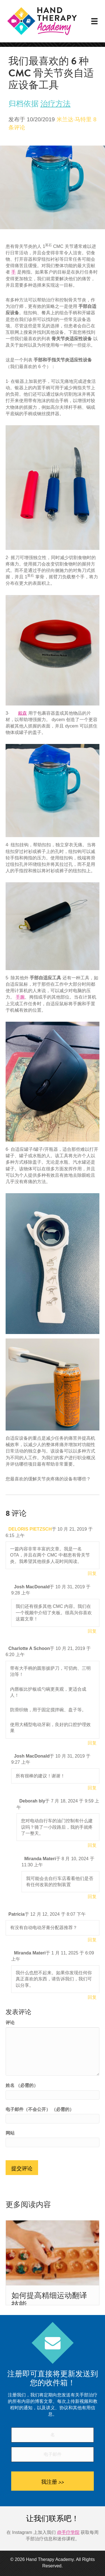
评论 (10, 2022)
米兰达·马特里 (74, 119)
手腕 (20, 997)
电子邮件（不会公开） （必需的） (40, 2109)
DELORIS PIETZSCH (30, 1529)
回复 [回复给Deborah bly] (92, 1845)
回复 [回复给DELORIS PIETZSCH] (92, 1573)
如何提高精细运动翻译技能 (49, 2300)
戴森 (22, 713)
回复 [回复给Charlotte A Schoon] (92, 1743)
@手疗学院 (68, 2532)
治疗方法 (55, 103)
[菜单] (94, 21)
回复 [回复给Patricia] (92, 1939)
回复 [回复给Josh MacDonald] (92, 1631)
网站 (10, 2133)
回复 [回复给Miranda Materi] (92, 1896)
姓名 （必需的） (22, 2085)
